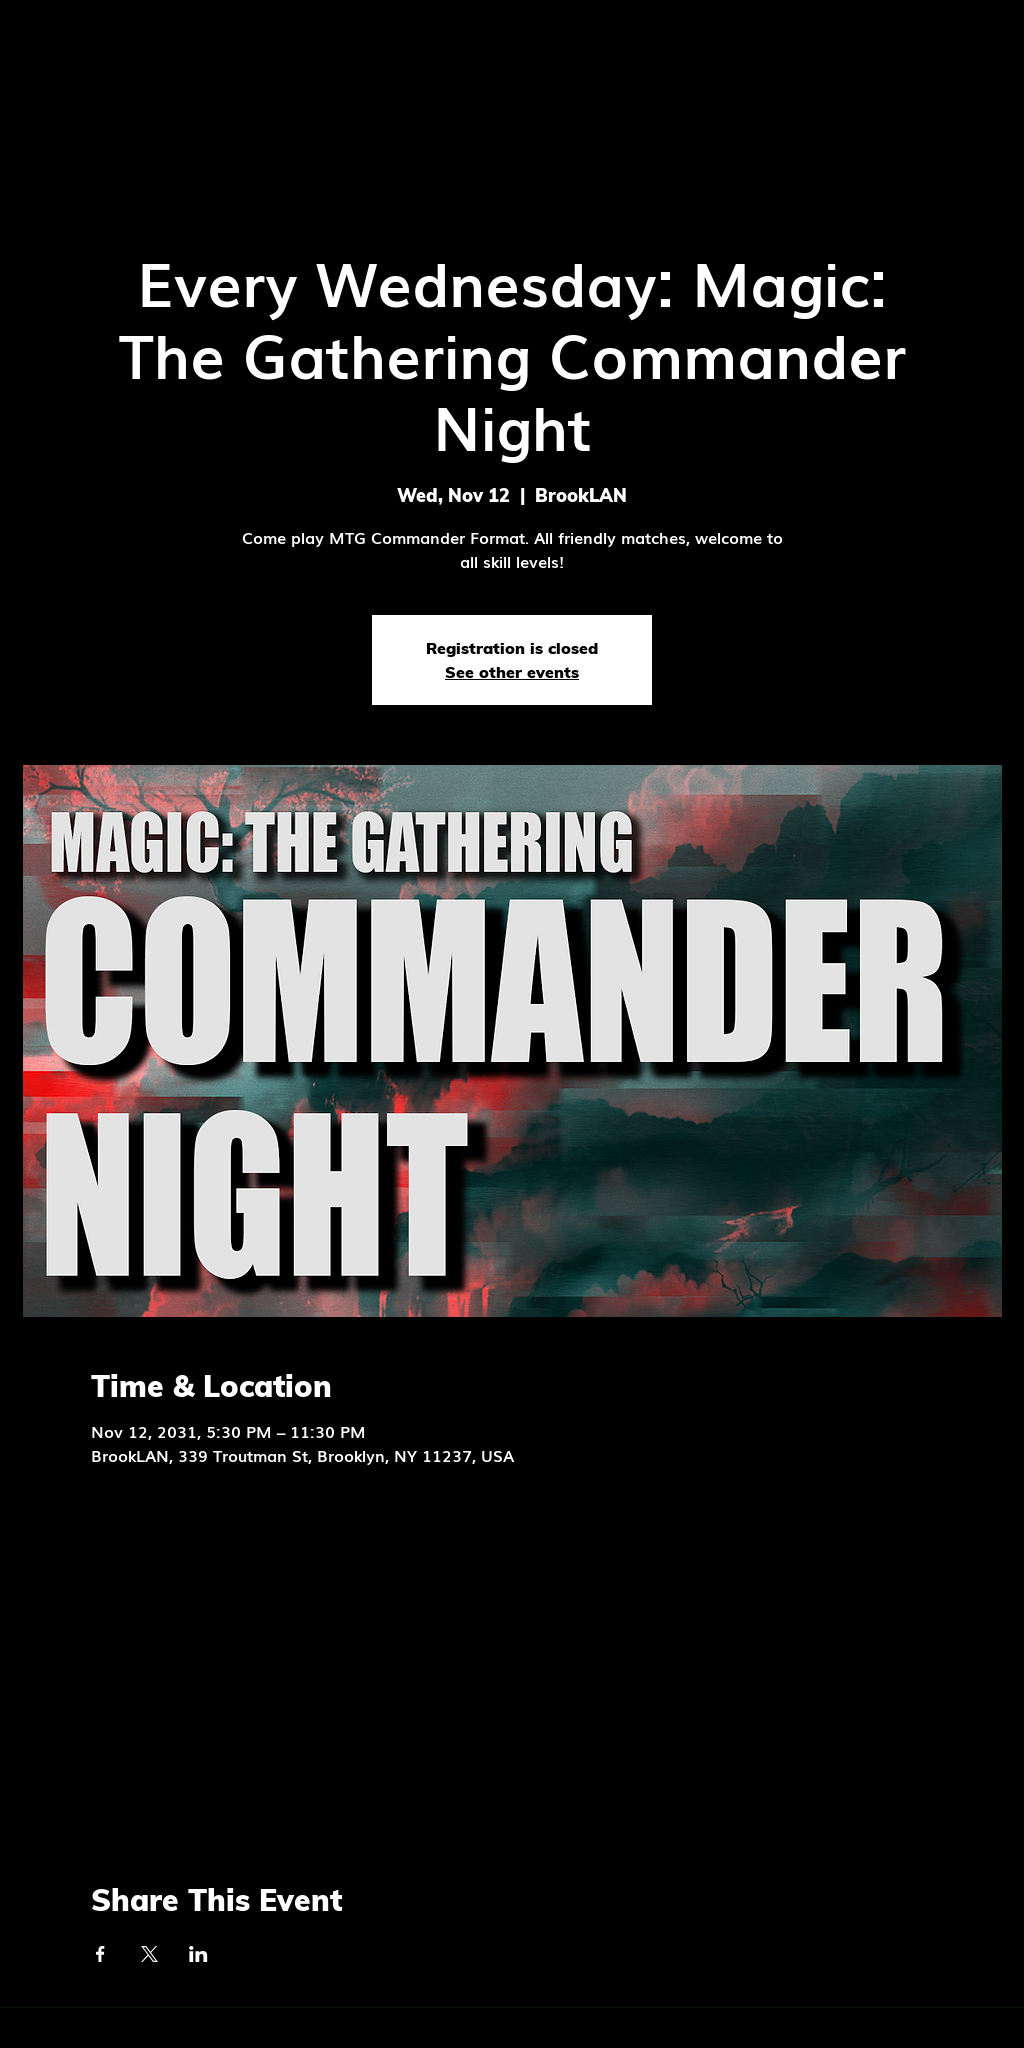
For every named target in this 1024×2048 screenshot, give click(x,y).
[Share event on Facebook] (100, 1954)
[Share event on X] (149, 1954)
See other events (512, 672)
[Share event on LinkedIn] (198, 1954)
